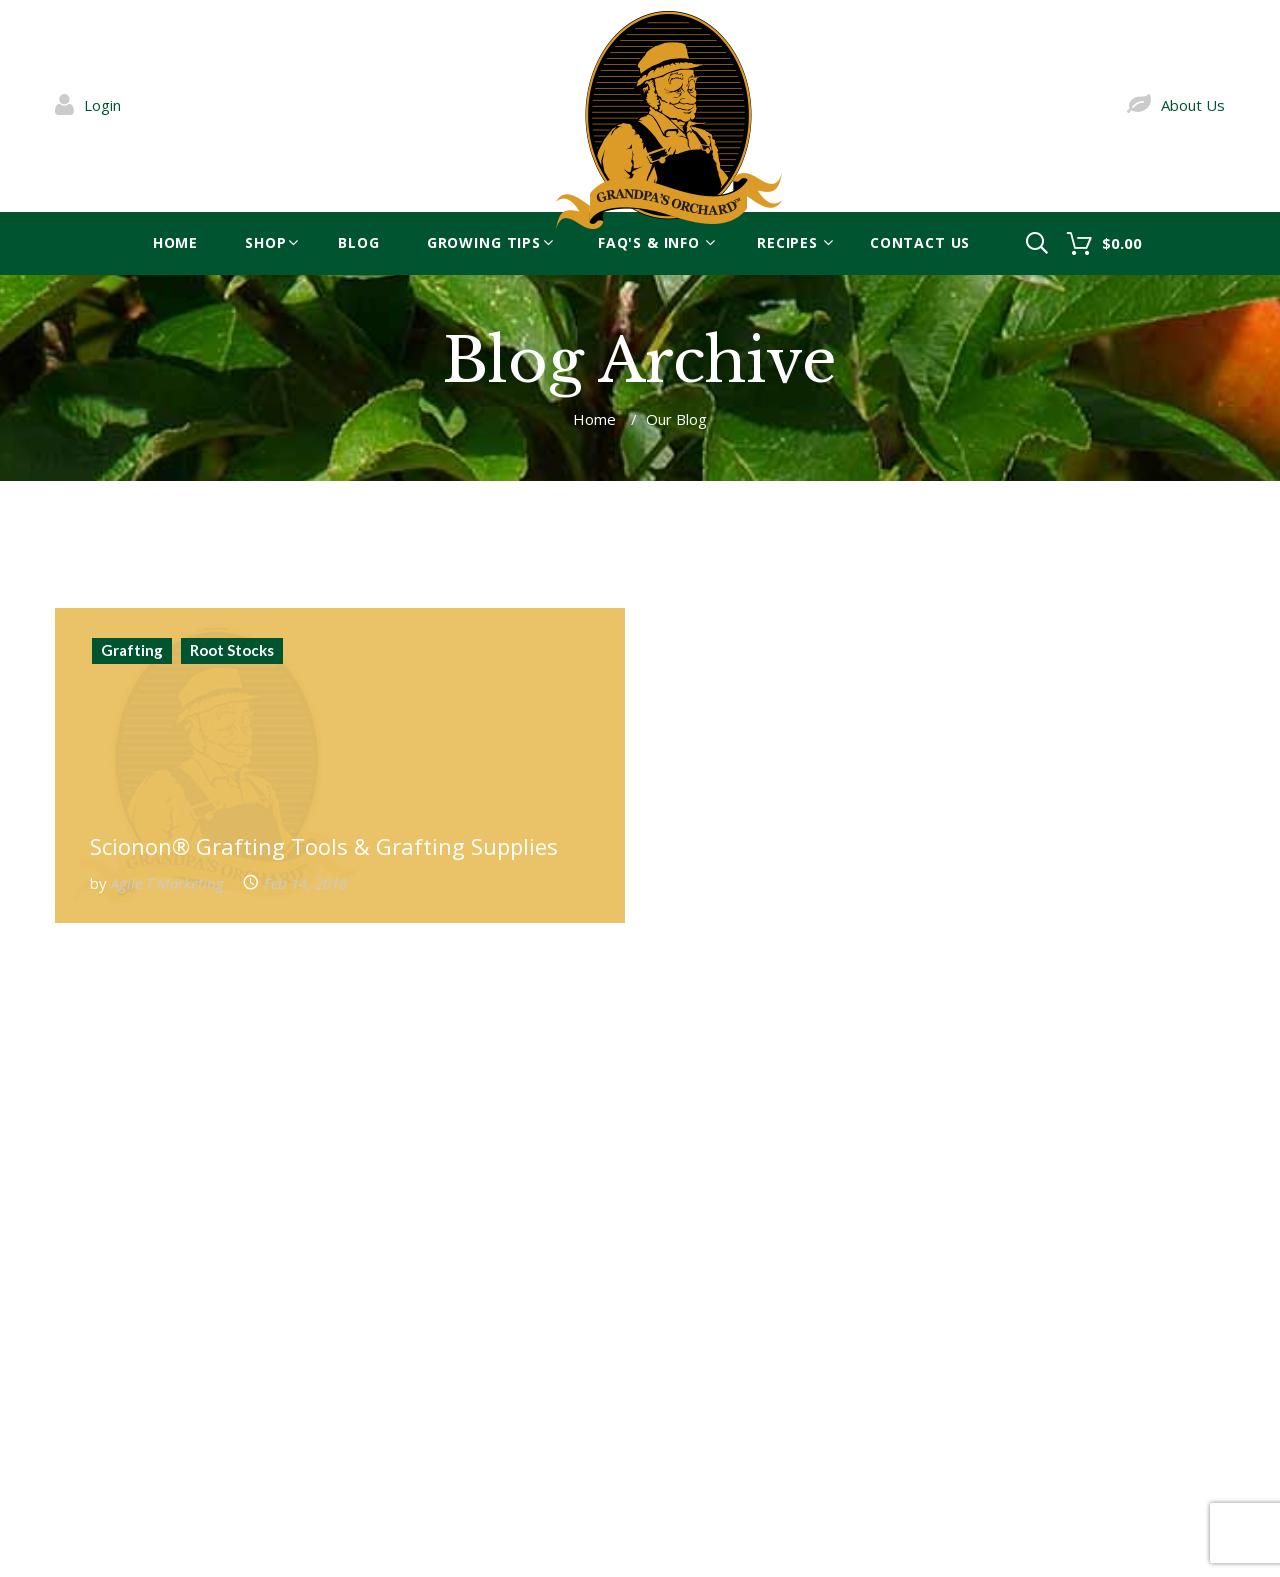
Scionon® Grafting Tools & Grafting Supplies (324, 846)
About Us (1193, 105)
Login (102, 105)
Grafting (132, 650)
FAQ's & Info (649, 242)
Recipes (787, 242)
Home (175, 242)
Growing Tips (484, 242)
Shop (265, 242)
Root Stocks (232, 650)
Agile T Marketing (167, 883)
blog (358, 242)
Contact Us (920, 242)
